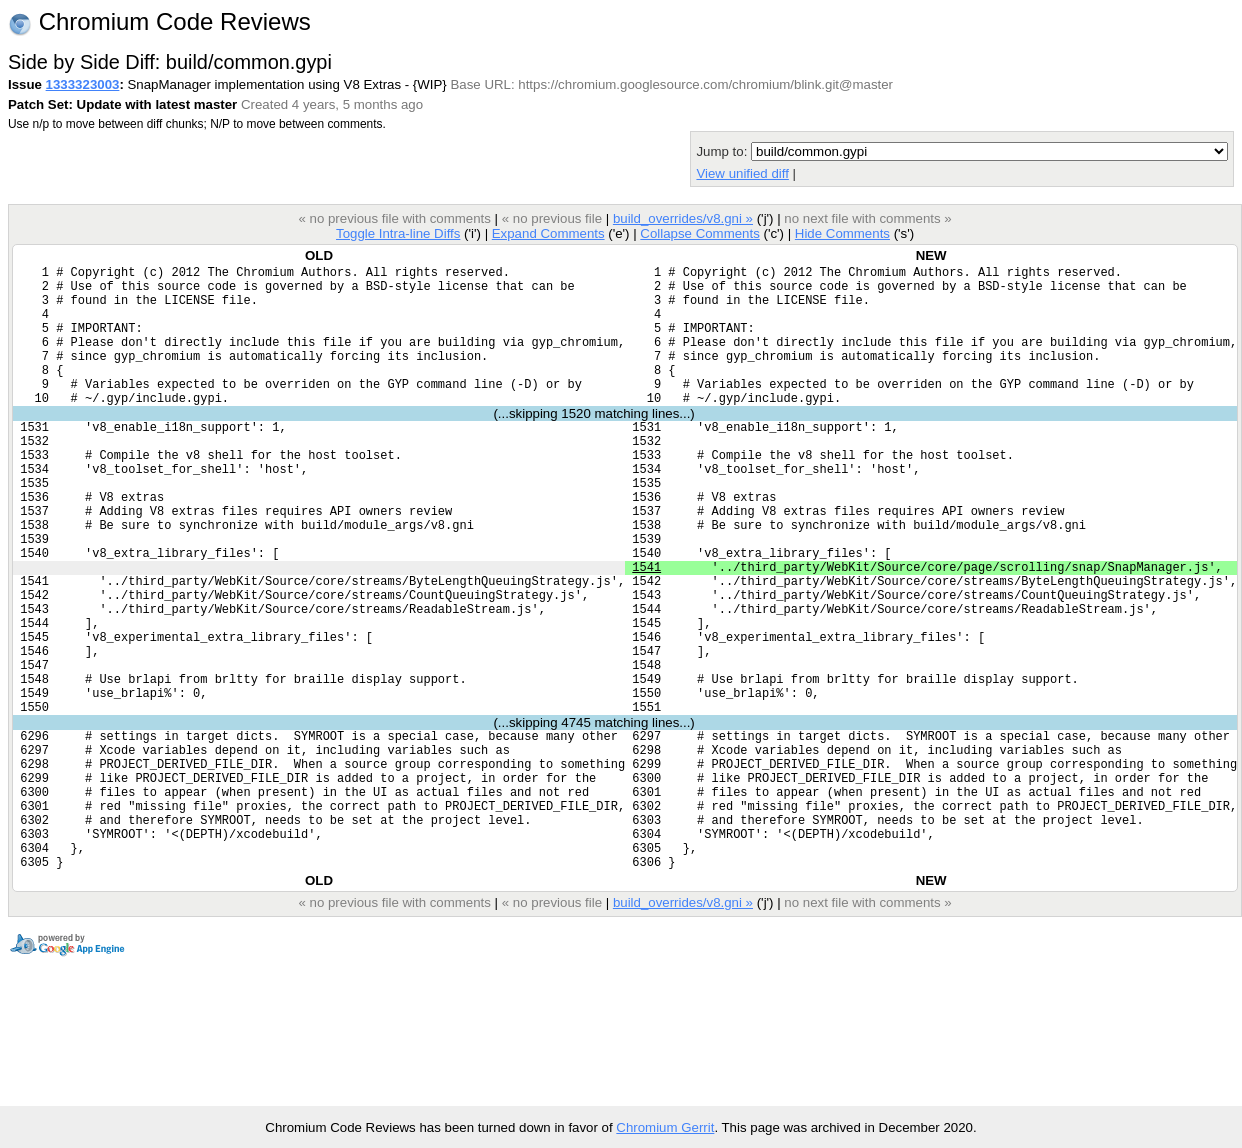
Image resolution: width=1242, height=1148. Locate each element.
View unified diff (742, 173)
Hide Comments (842, 233)
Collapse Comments (699, 233)
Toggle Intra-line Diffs (398, 233)
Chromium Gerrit (665, 1127)
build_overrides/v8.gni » (683, 218)
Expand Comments (548, 233)
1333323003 (83, 84)
